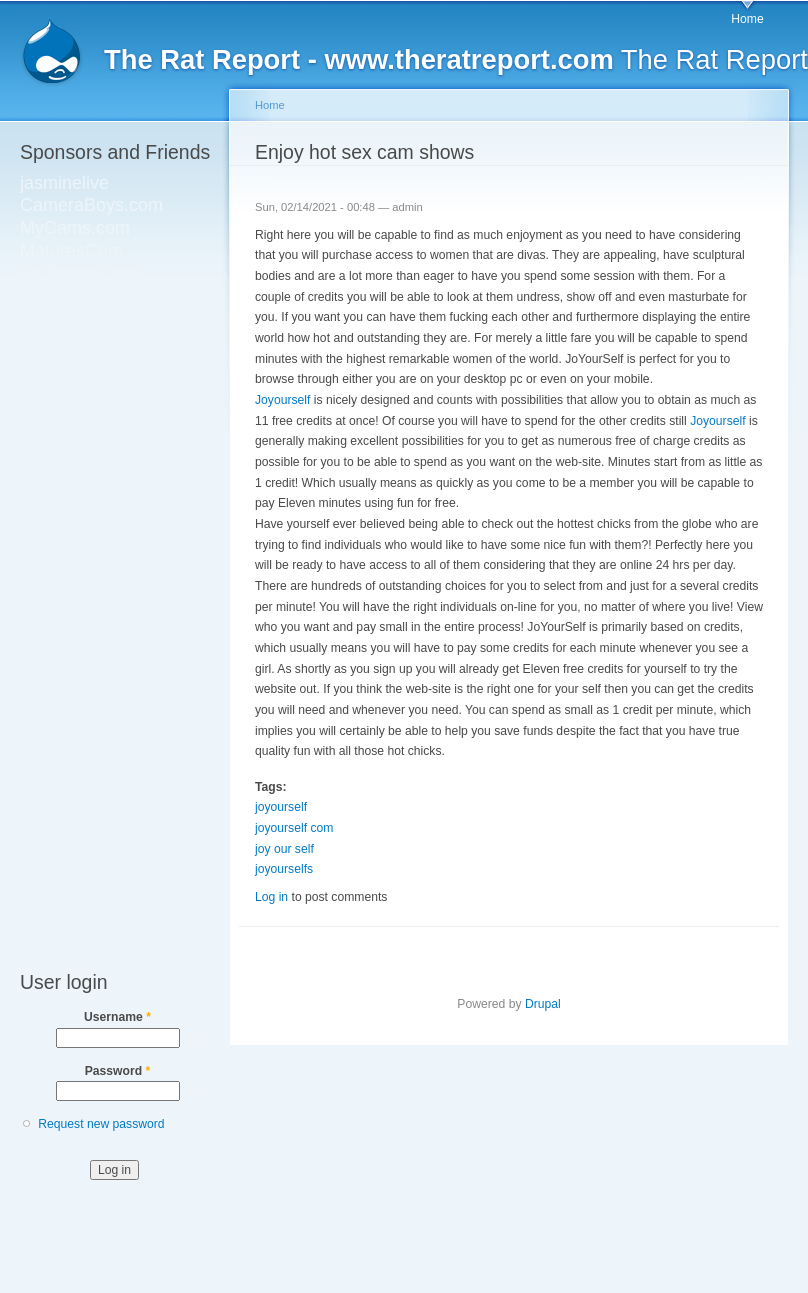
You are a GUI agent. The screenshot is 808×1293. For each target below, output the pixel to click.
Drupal (543, 1004)
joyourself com (294, 828)
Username (117, 1017)
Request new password (101, 1124)
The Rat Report (456, 59)
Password (118, 1071)
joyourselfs (284, 869)
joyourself (281, 807)
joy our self (284, 849)
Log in (271, 897)
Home (747, 19)
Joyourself (282, 400)
